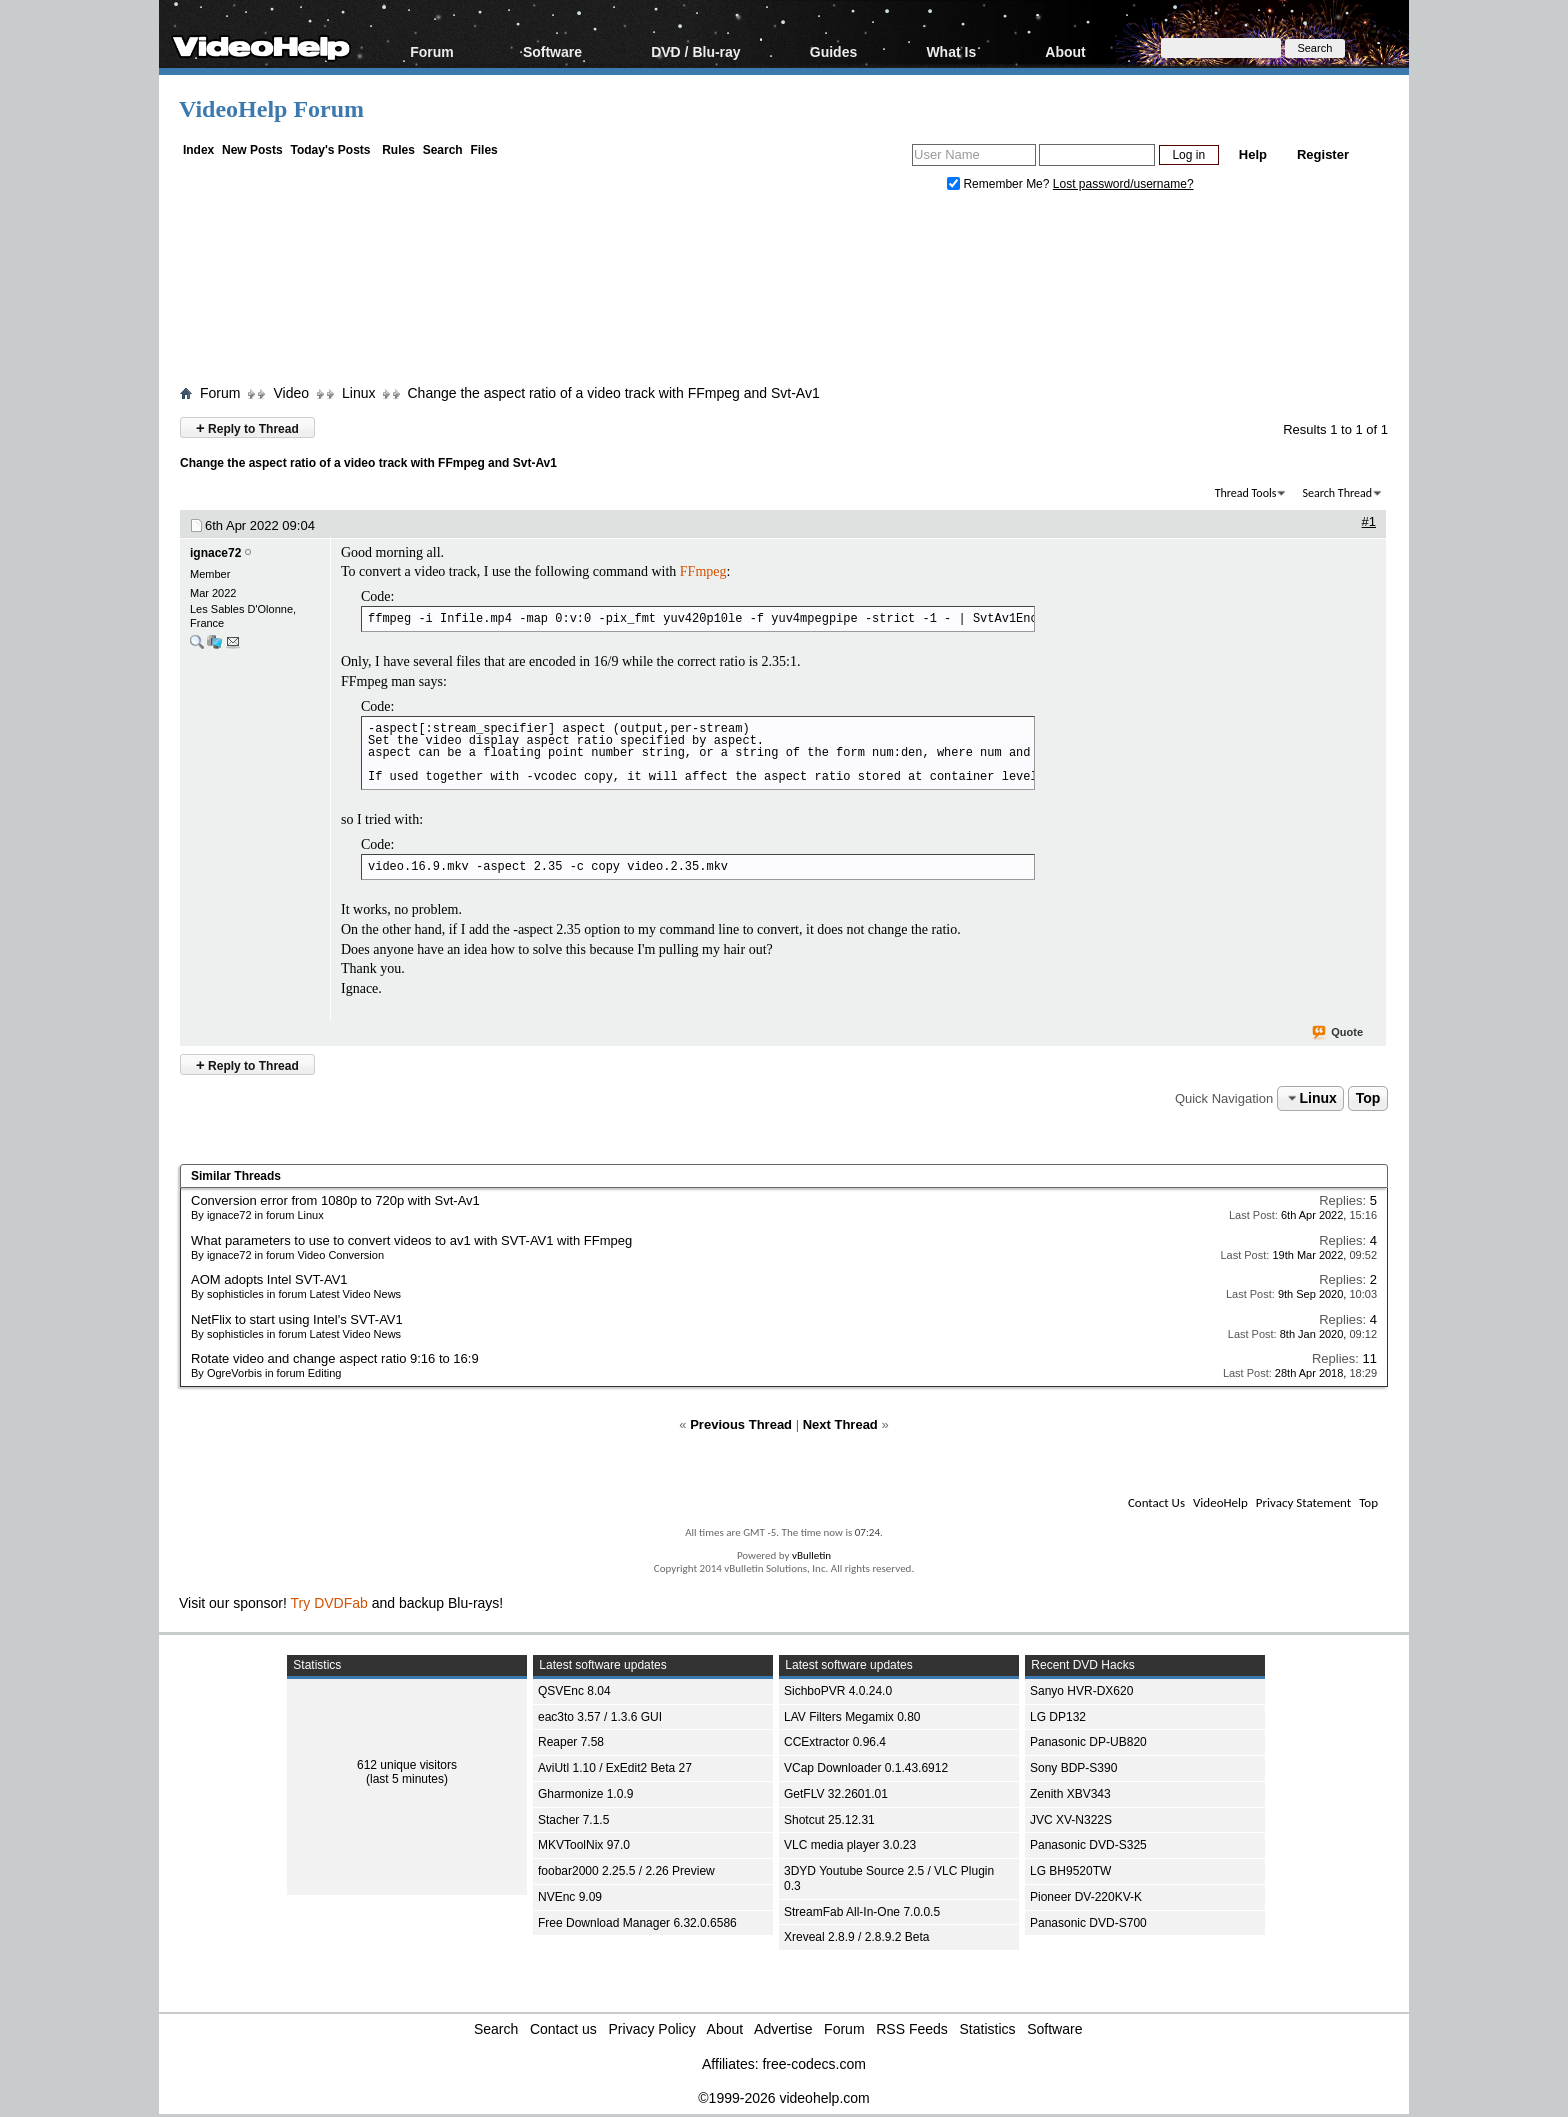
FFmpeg (703, 571)
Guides (833, 51)
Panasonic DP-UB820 (1088, 1742)
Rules (398, 150)
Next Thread (840, 1424)
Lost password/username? (1123, 184)
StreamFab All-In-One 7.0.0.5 (862, 1912)
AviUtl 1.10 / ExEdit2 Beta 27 (615, 1768)
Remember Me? (1000, 184)
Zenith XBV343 (1070, 1794)
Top (1368, 1098)
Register (1323, 154)
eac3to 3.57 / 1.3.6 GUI (600, 1717)
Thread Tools (1246, 493)
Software (552, 51)
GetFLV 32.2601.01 (836, 1794)
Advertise (783, 2029)
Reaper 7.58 (571, 1742)
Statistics (988, 2029)
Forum (432, 51)
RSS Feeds (912, 2029)
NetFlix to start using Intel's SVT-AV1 (297, 1319)
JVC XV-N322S (1071, 1820)
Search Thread (1337, 493)
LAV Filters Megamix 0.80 (852, 1717)
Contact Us (1156, 1502)
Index (198, 150)
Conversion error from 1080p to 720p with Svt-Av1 (335, 1200)
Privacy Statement (1303, 1502)
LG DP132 (1058, 1717)
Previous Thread (741, 1424)
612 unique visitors (407, 1765)
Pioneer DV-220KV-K (1086, 1897)
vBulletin (811, 1555)
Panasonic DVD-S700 (1088, 1923)
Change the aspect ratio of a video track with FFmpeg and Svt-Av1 (613, 393)
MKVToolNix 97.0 (584, 1845)
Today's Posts (330, 150)
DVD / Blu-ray (695, 51)
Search (443, 150)
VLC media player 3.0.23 (850, 1845)
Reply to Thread (247, 427)
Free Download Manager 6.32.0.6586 (637, 1923)
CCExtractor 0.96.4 (835, 1742)
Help (1253, 154)
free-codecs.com (813, 2064)
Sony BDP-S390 (1073, 1768)
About (1065, 51)
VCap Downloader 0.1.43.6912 (866, 1768)
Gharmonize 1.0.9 (585, 1794)
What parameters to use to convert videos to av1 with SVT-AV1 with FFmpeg (411, 1240)
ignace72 (215, 553)
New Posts (252, 150)
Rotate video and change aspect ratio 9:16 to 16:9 (335, 1358)
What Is (951, 51)
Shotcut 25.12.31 (829, 1820)
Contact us (563, 2029)
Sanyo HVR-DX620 (1081, 1691)
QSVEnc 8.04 (574, 1691)
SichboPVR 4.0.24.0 (838, 1691)
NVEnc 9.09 (570, 1897)
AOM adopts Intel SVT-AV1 (269, 1279)
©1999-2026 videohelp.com (783, 2098)
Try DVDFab (329, 1603)
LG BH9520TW (1070, 1871)
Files (483, 150)
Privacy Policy (652, 2029)
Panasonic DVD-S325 (1088, 1845)
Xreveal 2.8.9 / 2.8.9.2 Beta (856, 1937)
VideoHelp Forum (271, 109)
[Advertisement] (784, 293)
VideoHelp (1220, 1502)
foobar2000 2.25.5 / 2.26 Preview (626, 1871)
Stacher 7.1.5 (573, 1820)
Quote (1338, 1033)
